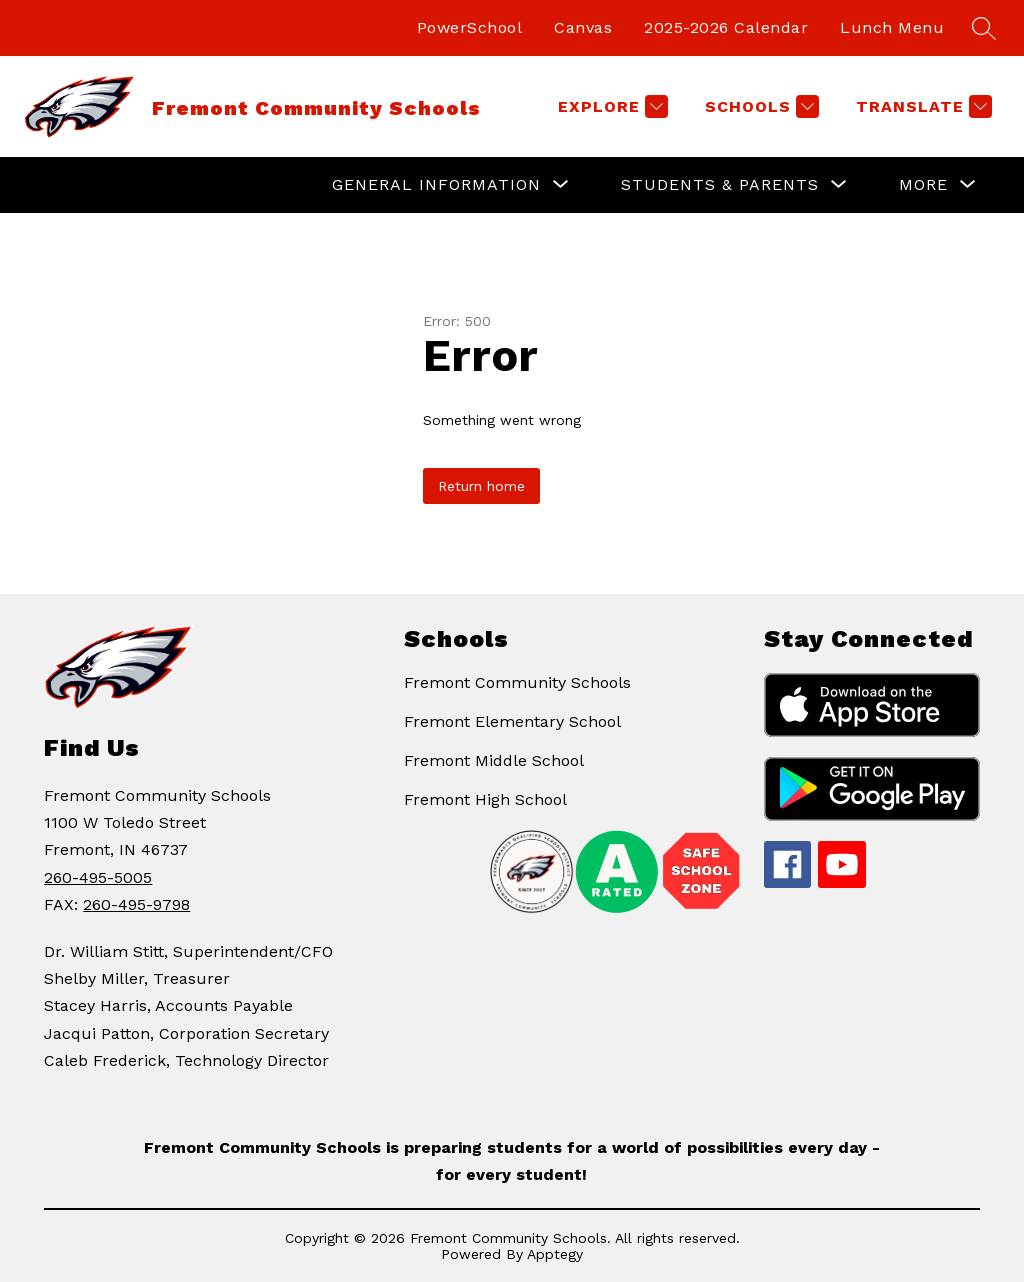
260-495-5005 (98, 877)
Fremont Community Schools (517, 682)
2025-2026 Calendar (726, 27)
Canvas (583, 27)
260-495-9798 (136, 904)
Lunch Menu (892, 27)
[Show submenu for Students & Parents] (720, 185)
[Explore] (610, 106)
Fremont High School (485, 799)
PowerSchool (470, 27)
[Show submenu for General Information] (436, 185)
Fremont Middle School (494, 760)
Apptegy (555, 1254)
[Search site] (984, 28)
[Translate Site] (921, 106)
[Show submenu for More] (923, 185)
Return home (481, 486)
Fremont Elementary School (512, 721)
